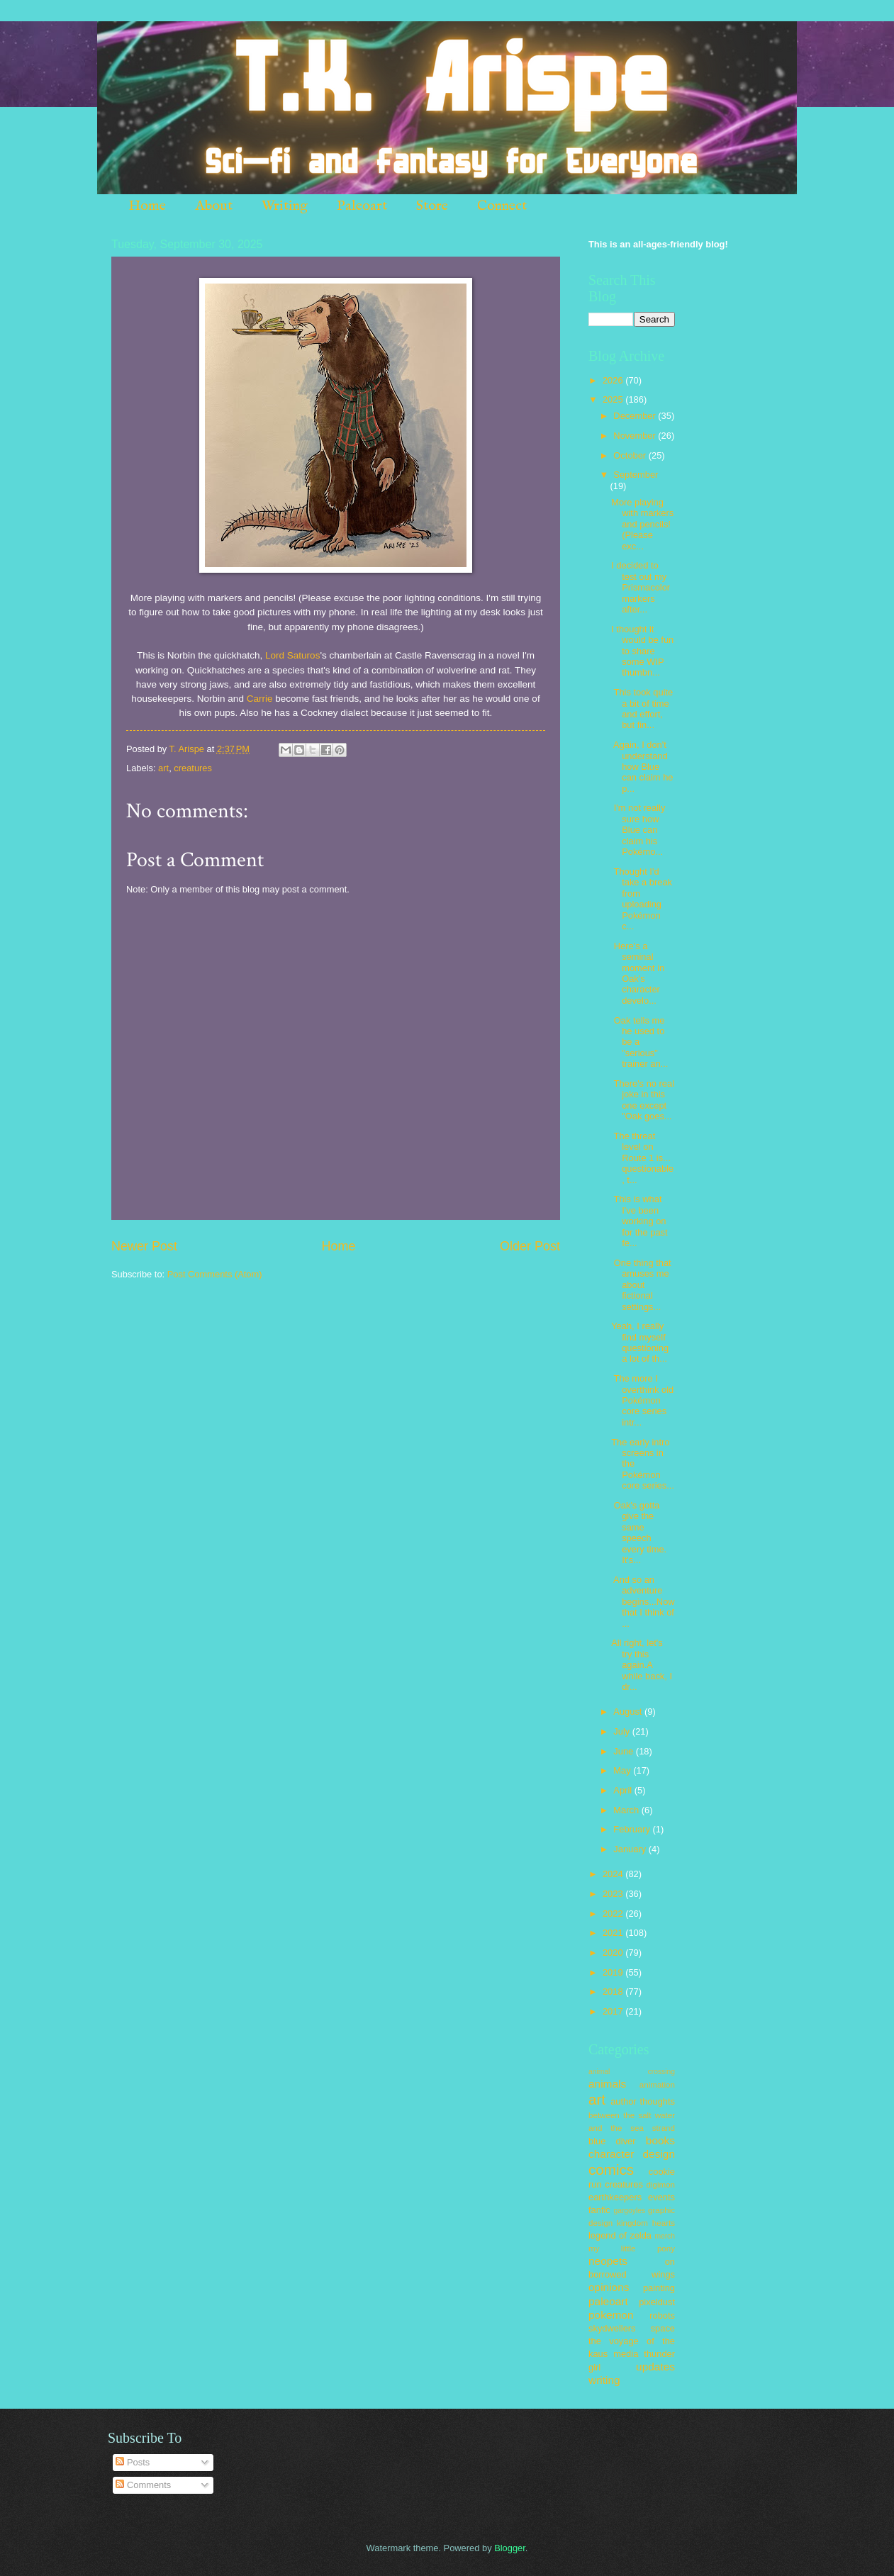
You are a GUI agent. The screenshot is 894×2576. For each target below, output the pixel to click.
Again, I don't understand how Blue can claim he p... (642, 766)
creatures (193, 768)
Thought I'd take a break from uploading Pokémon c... (641, 898)
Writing (285, 206)
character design (631, 2154)
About (214, 206)
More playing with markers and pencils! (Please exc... (642, 524)
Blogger (509, 2548)
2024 (614, 1874)
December (635, 415)
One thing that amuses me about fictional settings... (641, 1285)
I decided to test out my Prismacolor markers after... (640, 587)
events (661, 2197)
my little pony (631, 2248)
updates (655, 2367)
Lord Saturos (292, 655)
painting (659, 2288)
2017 (614, 2011)
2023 (614, 1893)
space (663, 2328)
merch (664, 2236)
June (624, 1751)
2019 (614, 1972)
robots (662, 2315)
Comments (143, 2485)
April (623, 1790)
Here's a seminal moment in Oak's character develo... (637, 973)
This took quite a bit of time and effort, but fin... (642, 708)
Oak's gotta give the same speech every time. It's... (638, 1532)
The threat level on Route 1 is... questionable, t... (642, 1158)
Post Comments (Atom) (214, 1274)
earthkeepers (615, 2197)
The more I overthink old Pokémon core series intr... (642, 1400)
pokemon (611, 2315)
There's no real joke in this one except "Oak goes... (642, 1099)
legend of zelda (620, 2235)
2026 (614, 380)
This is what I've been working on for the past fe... (639, 1221)
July (622, 1731)
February (632, 1829)
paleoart (608, 2301)
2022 (614, 1913)
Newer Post (144, 1246)
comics (611, 2169)
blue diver (612, 2141)
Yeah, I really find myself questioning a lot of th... (640, 1342)
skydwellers (612, 2328)
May (623, 1770)
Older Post (530, 1246)
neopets (607, 2261)
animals (607, 2084)
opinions (609, 2287)
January (630, 1849)
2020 (614, 1952)
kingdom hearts (646, 2223)
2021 (614, 1932)
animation (657, 2085)
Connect (502, 206)
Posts (133, 2462)
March (627, 1810)
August (628, 1711)
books (660, 2140)
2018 (614, 1991)
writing (604, 2380)
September (635, 474)
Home (147, 206)
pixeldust (657, 2302)
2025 (614, 399)
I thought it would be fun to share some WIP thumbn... (642, 651)
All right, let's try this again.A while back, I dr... (641, 1664)
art (163, 768)
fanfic (599, 2210)
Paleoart (362, 206)
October (630, 455)
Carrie (260, 698)
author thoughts (642, 2101)
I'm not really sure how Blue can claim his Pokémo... (638, 829)
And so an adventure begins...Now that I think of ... (642, 1601)
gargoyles (629, 2210)
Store (432, 206)
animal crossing (631, 2072)
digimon (660, 2184)
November (635, 435)
